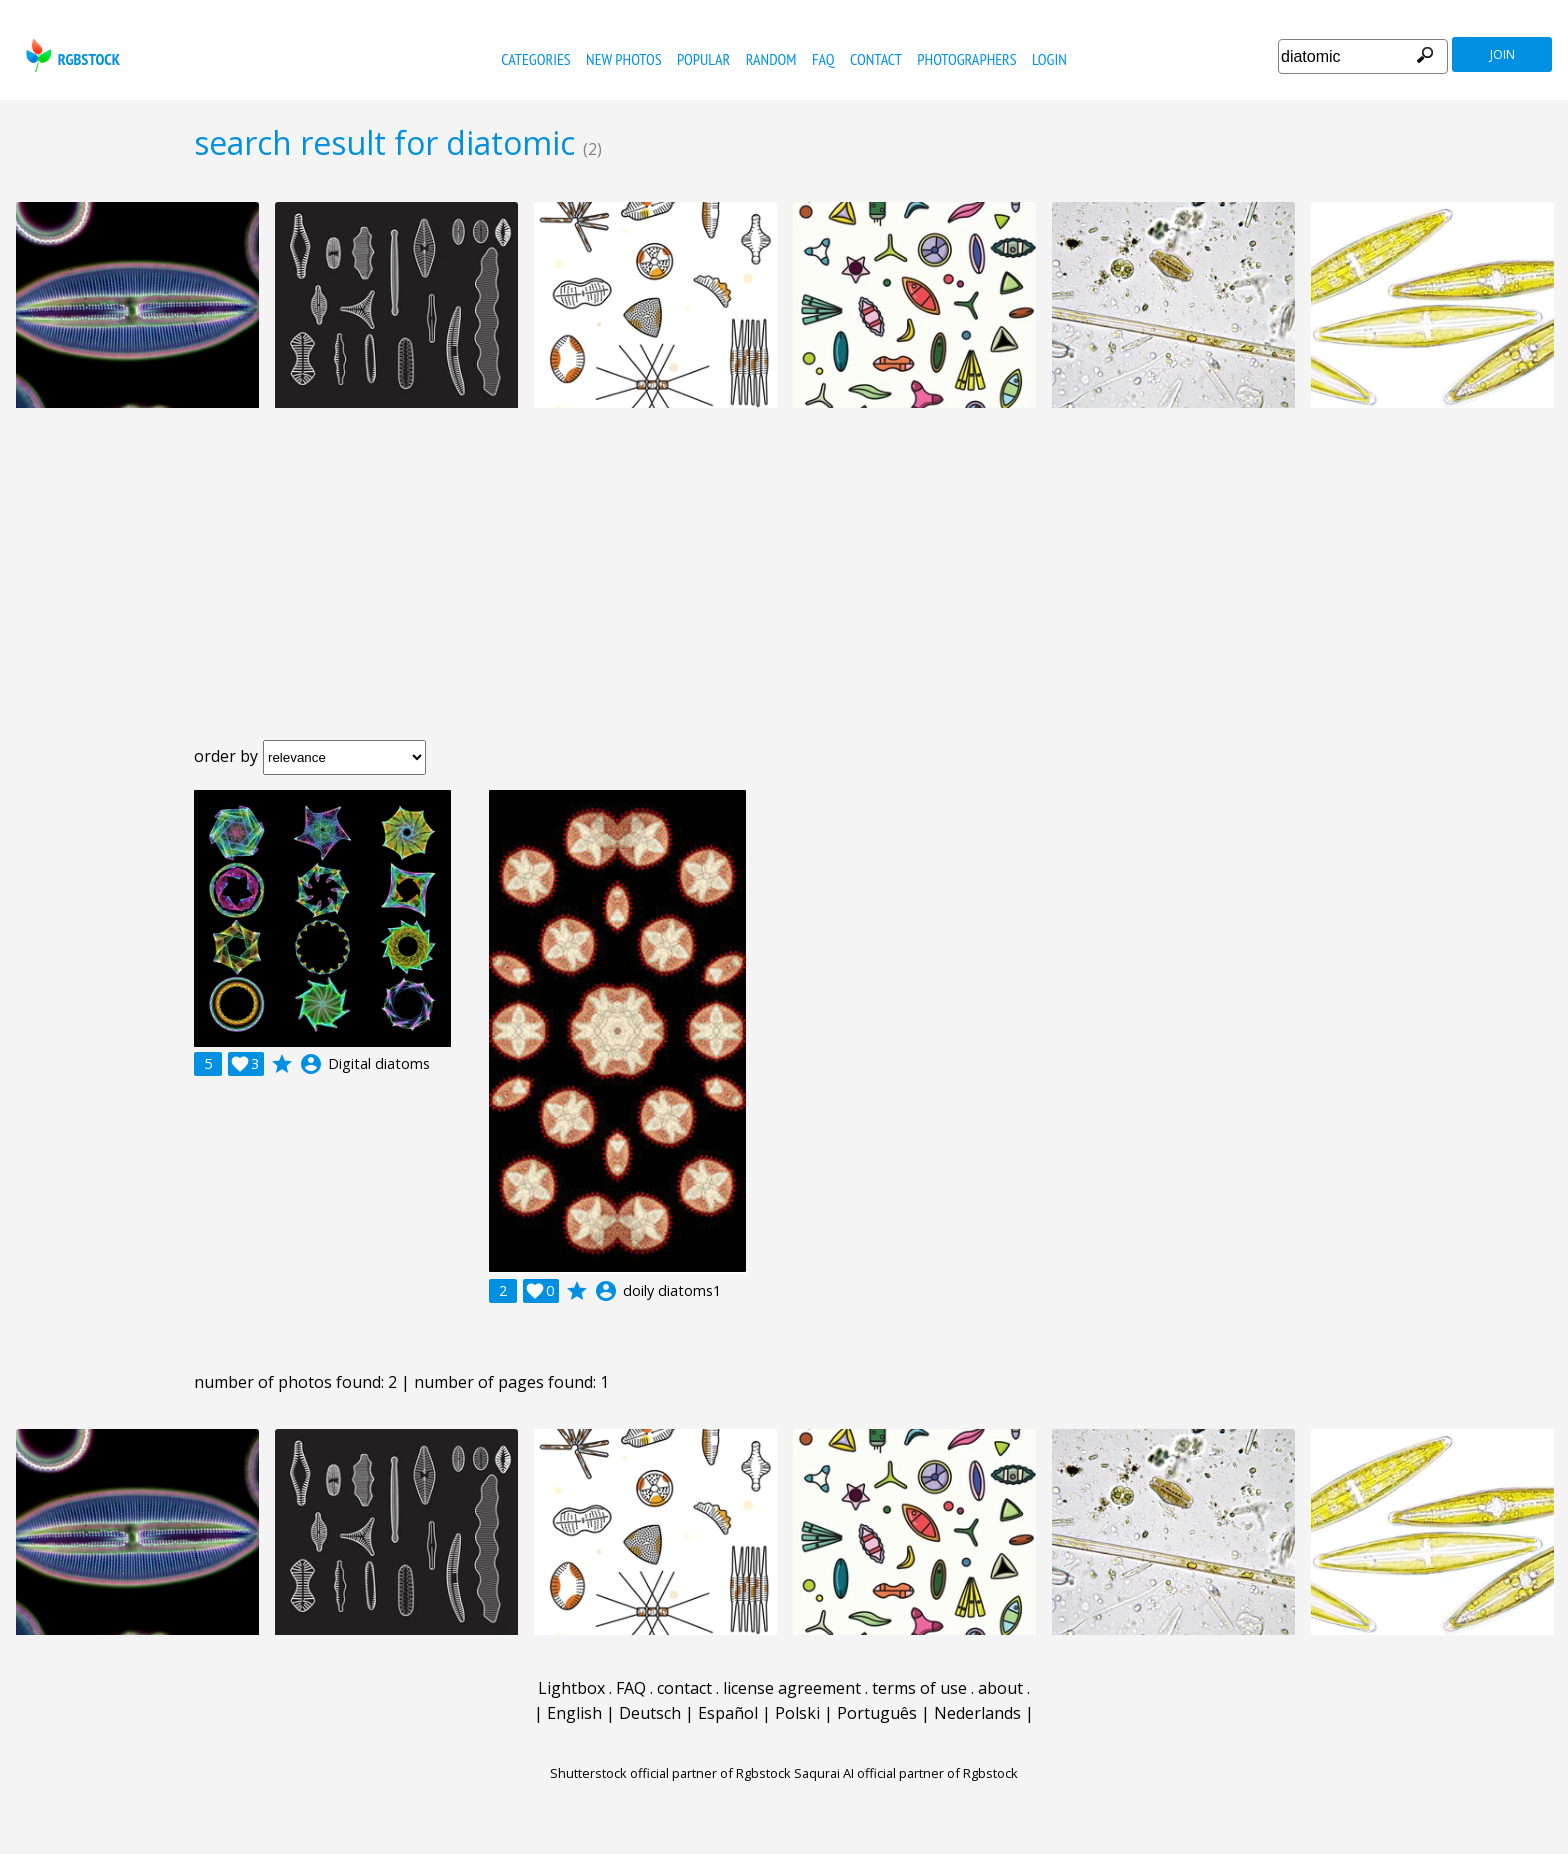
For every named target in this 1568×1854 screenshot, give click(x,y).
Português (877, 1713)
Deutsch (650, 1713)
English (574, 1713)
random (771, 59)
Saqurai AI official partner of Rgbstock (906, 1773)
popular (703, 59)
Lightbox (571, 1688)
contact (876, 59)
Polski (797, 1713)
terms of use (919, 1688)
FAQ (823, 59)
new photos (623, 59)
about (1000, 1688)
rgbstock (70, 55)
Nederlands (977, 1713)
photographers (966, 59)
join (1502, 54)
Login (1049, 59)
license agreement (792, 1688)
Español (728, 1713)
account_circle (311, 1064)
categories (535, 59)
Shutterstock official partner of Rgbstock (670, 1773)
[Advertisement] (784, 590)
